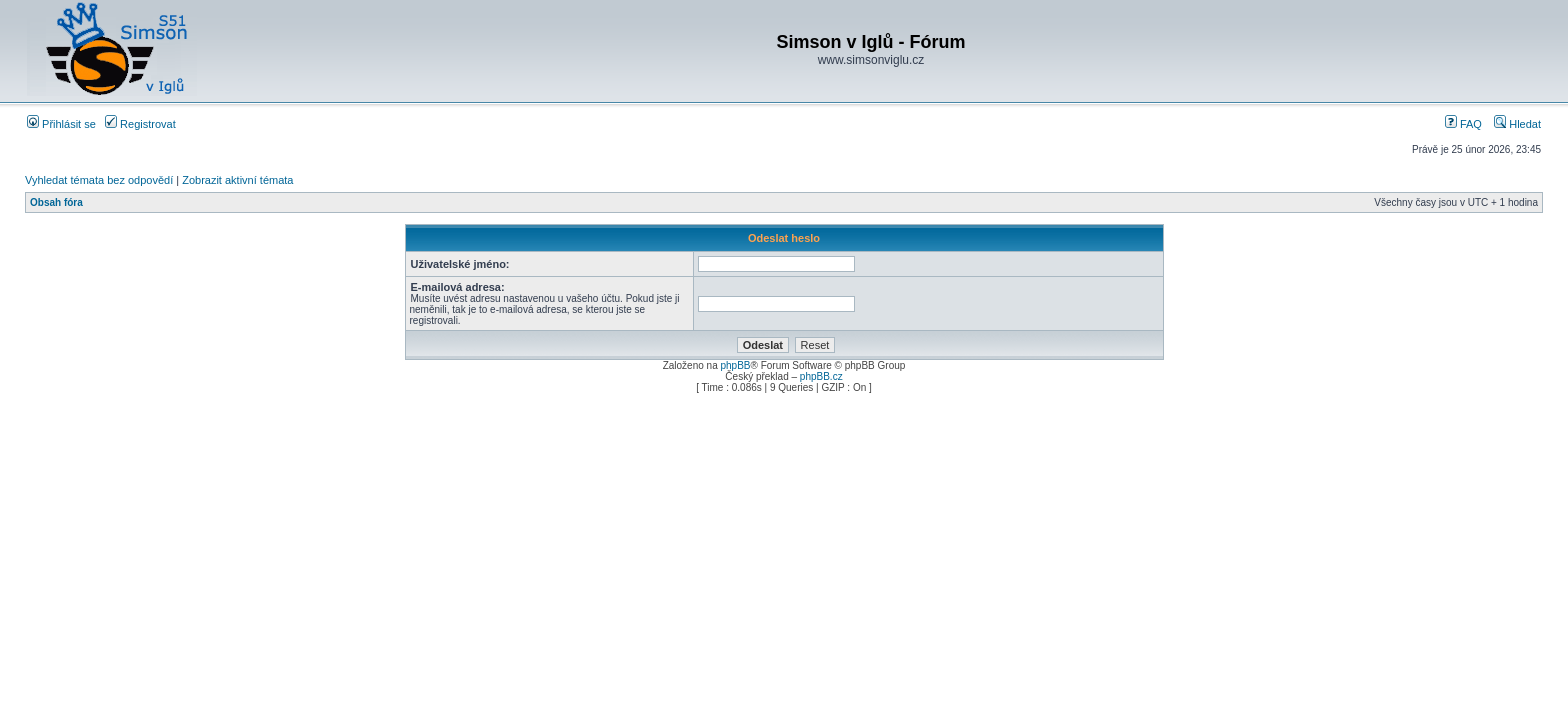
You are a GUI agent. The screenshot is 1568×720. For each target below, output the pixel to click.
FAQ (1463, 124)
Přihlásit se (61, 124)
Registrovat (140, 124)
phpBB (735, 365)
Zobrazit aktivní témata (237, 180)
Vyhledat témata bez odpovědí (99, 180)
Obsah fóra (56, 202)
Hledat (1517, 124)
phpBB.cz (821, 376)
